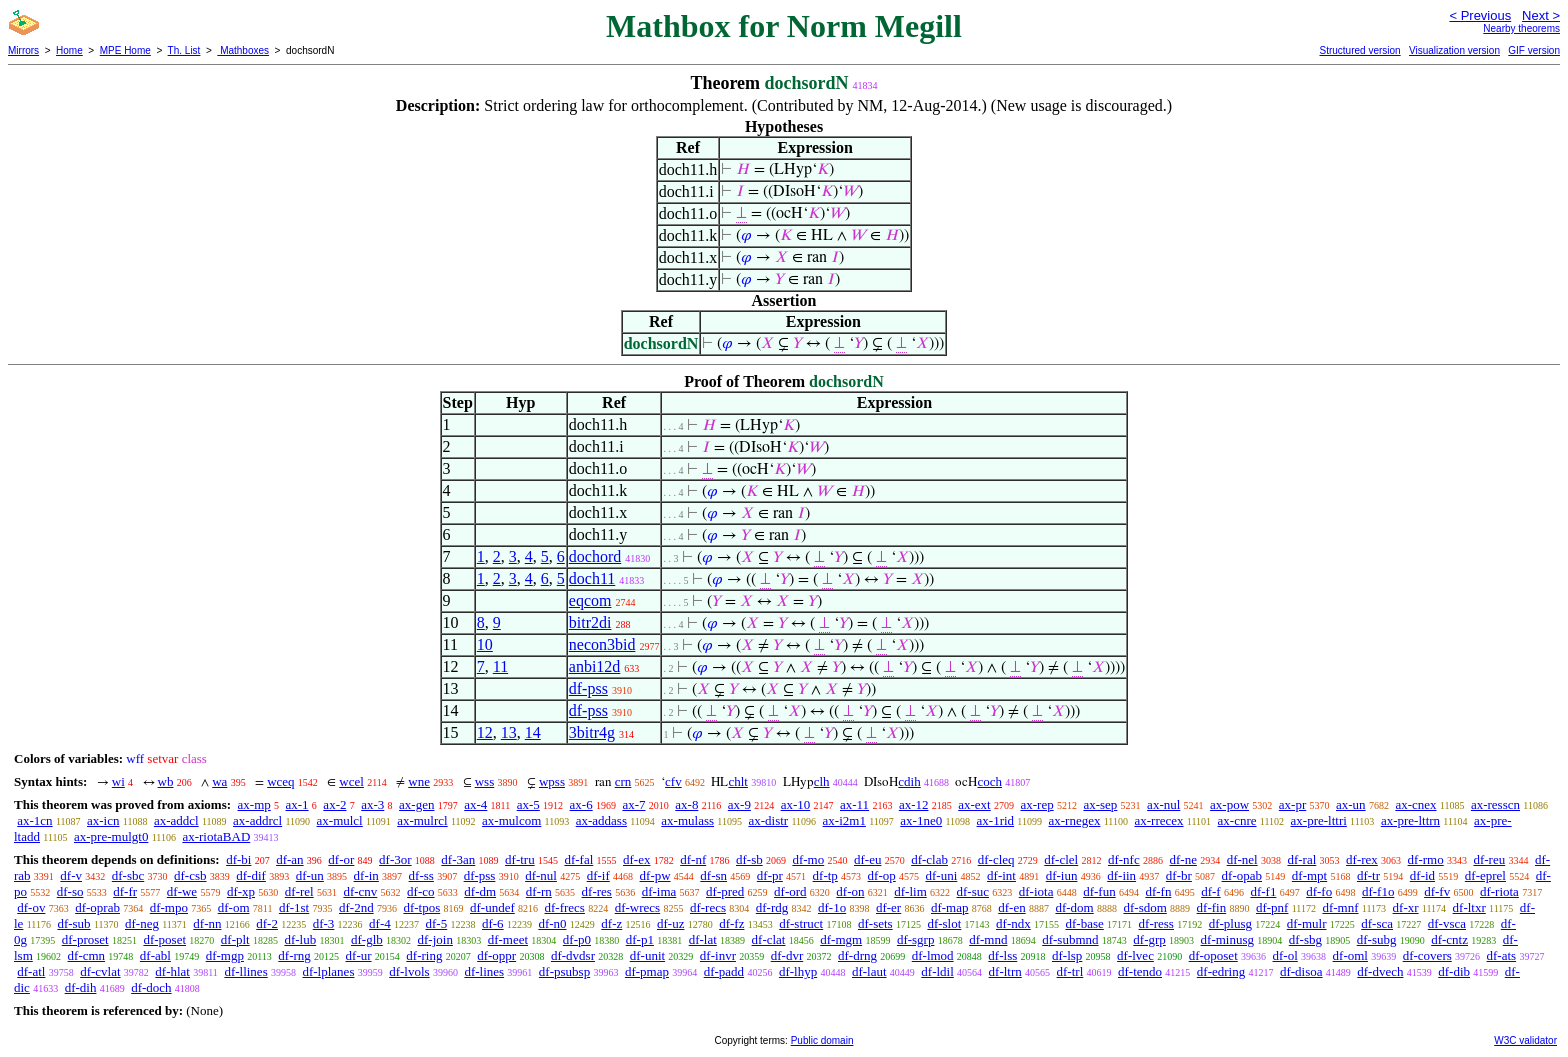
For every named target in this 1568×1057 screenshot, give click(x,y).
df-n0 (552, 923)
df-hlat (172, 971)
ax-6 (581, 804)
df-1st (294, 907)
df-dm (480, 891)
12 (485, 732)
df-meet (508, 939)
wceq (280, 781)
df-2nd (356, 907)
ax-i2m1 (844, 820)
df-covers (1427, 955)
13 (509, 732)
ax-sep (1100, 804)
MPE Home (125, 50)
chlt (738, 781)
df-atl (31, 971)
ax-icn (103, 820)
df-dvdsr (573, 955)
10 (485, 644)
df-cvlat (100, 971)
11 (500, 666)
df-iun (1062, 875)
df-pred (725, 891)
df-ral (1301, 859)
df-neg (142, 923)
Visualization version (1454, 50)
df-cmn (87, 955)
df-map (950, 907)
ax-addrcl (257, 820)
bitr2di (590, 622)
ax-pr (1292, 804)
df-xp (241, 891)
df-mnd (988, 939)
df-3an (458, 859)
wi (118, 781)
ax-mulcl (340, 820)
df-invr (718, 955)
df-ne (1182, 859)
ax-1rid (996, 820)
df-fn (1158, 891)
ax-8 (686, 804)
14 (533, 732)
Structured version (1359, 50)
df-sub (73, 923)
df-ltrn (1005, 971)
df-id (1422, 875)
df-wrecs (637, 907)
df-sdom (1144, 907)
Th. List (184, 50)
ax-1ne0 (921, 820)
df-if (598, 875)
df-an (289, 859)
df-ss (421, 875)
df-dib (1454, 971)
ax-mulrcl (422, 820)
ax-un (1351, 804)
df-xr (1406, 907)
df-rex (1362, 859)
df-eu (867, 859)
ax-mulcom (511, 820)
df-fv (1437, 891)
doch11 (592, 578)
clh (822, 781)
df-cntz (1449, 939)
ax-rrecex (1158, 820)
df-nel (1242, 859)
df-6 (493, 923)
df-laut (869, 971)
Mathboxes (243, 50)
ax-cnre (1237, 820)
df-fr (125, 891)
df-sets (875, 923)
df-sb (749, 859)
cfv (673, 781)
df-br (1179, 875)
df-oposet (1213, 955)
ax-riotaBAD (216, 836)
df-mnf (1340, 907)
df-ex (636, 859)
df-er (888, 907)
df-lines (484, 971)
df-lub (300, 939)
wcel (351, 781)
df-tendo (1140, 971)
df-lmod (933, 955)
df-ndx (1013, 923)
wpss (552, 781)
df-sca (1377, 923)
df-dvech (1380, 971)
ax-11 (854, 804)
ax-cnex (1415, 804)
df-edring (1221, 971)
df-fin (1212, 907)
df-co (420, 891)
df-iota (1036, 891)
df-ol (1285, 955)
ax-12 (914, 804)
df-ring (424, 955)
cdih (909, 781)
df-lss (1002, 955)
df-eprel (1485, 875)
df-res (597, 891)
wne (419, 781)
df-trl (1070, 971)
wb (166, 781)
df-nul (541, 875)
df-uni (942, 875)
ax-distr (768, 820)
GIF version (1534, 50)
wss (485, 781)
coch (989, 781)
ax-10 (796, 804)
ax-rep (1036, 804)
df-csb (190, 875)
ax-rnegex (1074, 820)
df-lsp (1067, 955)
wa (219, 781)
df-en (1011, 907)
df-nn (207, 923)
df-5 (437, 923)
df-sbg (1305, 939)
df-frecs (565, 907)
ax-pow (1229, 804)
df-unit (647, 955)
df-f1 (1263, 891)
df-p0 (577, 939)
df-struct (801, 923)
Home (69, 50)
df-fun (1099, 891)
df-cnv (360, 891)
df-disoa (1301, 971)
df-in (366, 875)
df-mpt (1309, 875)
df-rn (539, 891)
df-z (611, 923)
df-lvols (409, 971)
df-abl (155, 955)
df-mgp (225, 955)
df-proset (85, 939)
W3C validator (1525, 1040)
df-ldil (937, 971)
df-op (882, 875)
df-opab (1242, 875)
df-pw (655, 875)
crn (623, 781)
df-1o (832, 907)
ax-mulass (687, 820)
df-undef (492, 907)
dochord (595, 556)
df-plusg (1230, 923)
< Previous (1480, 15)
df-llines (245, 971)
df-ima (659, 891)
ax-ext (974, 804)
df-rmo (1426, 859)
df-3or (395, 859)
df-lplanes (328, 971)
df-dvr (787, 955)
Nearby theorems (1521, 28)
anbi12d (595, 666)
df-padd (724, 971)
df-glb (367, 939)
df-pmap (647, 971)
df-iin (1121, 875)
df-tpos (421, 907)
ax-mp (254, 804)
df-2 (267, 923)
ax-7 (633, 804)
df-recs (708, 907)
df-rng (294, 955)
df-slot (944, 923)
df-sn (713, 875)
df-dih (81, 987)
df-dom (1074, 907)
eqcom (590, 600)
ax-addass (601, 820)
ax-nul (1163, 804)
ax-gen (416, 804)
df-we (182, 891)
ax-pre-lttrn (1410, 820)
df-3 (324, 923)
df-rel (299, 891)
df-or (341, 859)
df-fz (731, 923)
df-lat (703, 939)
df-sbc (128, 875)
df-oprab (97, 907)
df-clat (769, 939)
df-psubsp (564, 971)
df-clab (929, 859)
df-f (1211, 891)
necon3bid (602, 644)
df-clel (1061, 859)
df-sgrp (916, 939)
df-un (310, 875)
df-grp (1149, 939)
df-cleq (996, 859)
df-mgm (841, 939)
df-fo (1319, 891)
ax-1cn (34, 820)
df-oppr (496, 955)
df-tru (520, 859)
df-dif (251, 875)
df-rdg (772, 907)
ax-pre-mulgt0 (111, 836)
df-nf (693, 859)
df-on (850, 891)
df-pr (770, 875)
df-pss (588, 688)
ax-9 (739, 804)
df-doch (151, 987)
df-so (70, 891)
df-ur (359, 955)
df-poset (164, 939)
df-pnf (1272, 907)
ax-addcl (176, 820)
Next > (1541, 15)
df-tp (825, 875)
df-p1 (640, 939)
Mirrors (23, 50)
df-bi (238, 859)
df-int (1001, 875)
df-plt (235, 939)
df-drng (857, 955)
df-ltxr (1469, 907)
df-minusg (1227, 939)
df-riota (1499, 891)
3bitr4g (592, 732)
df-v (71, 875)
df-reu (1489, 859)
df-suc (973, 891)
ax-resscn (1495, 804)
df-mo (808, 859)
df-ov (31, 907)
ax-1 (297, 804)
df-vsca (1447, 923)
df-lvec (1135, 955)
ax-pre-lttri (1319, 820)
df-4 (380, 923)
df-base (1085, 923)
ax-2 (334, 804)
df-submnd (1070, 939)
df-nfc (1124, 859)
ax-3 (372, 804)
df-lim (910, 891)
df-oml (1350, 955)
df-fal (578, 859)
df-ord (790, 891)
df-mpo (169, 907)
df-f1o (1378, 891)
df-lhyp (798, 971)
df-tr (1368, 875)
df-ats (1502, 955)
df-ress (1156, 923)
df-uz (670, 923)
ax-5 (528, 804)
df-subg (1377, 939)
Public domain (822, 1040)
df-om (234, 907)
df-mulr (1307, 923)
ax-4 (475, 804)
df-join (435, 939)
